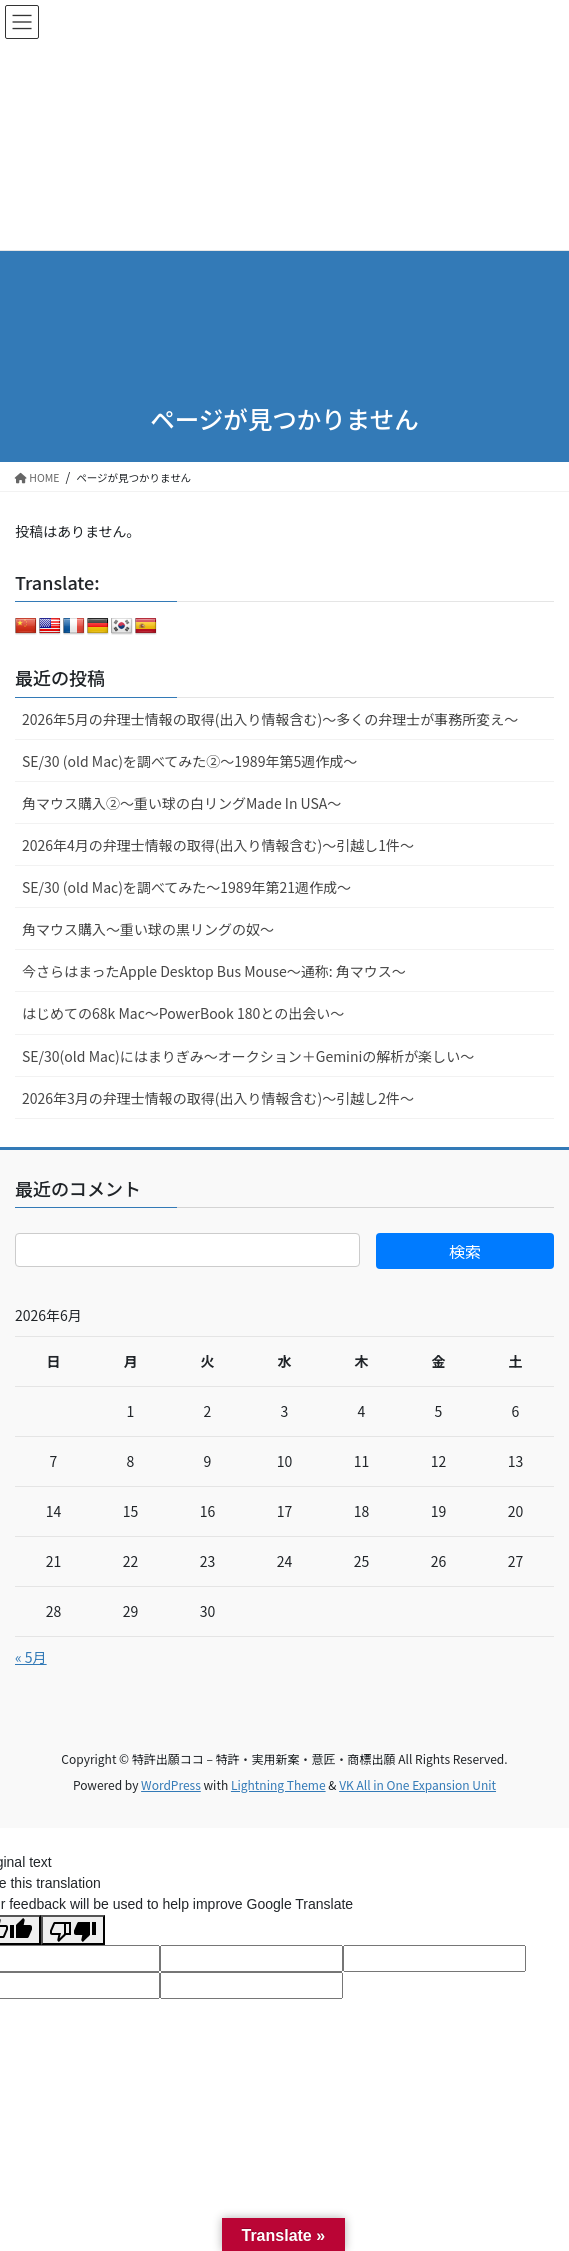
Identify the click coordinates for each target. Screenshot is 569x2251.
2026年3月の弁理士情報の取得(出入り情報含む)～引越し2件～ (218, 1098)
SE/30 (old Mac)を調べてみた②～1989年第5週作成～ (189, 761)
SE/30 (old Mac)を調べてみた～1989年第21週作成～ (186, 887)
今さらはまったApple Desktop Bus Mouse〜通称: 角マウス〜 (214, 971)
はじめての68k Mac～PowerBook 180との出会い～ (183, 1013)
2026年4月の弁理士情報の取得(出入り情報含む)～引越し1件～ (218, 845)
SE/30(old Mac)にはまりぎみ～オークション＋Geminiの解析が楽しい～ (248, 1056)
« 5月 (31, 1657)
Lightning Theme (278, 1784)
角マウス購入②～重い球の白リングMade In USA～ (181, 803)
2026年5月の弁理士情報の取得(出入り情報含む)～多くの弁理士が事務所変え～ (270, 719)
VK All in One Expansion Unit (417, 1784)
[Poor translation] (73, 1930)
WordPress (171, 1784)
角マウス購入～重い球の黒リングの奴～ (148, 929)
